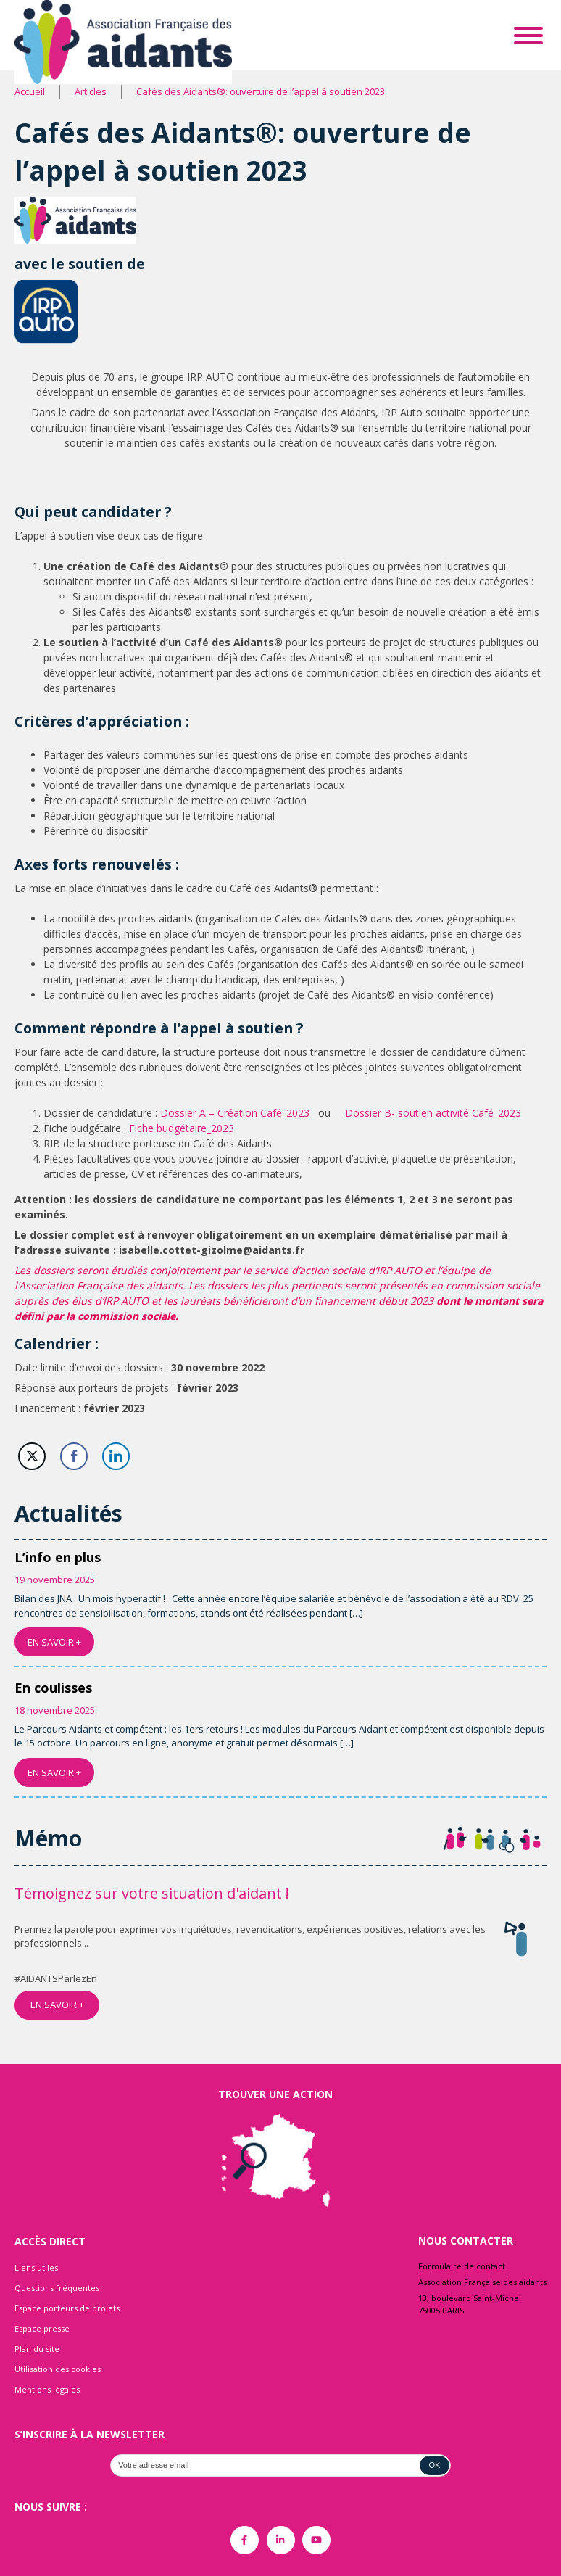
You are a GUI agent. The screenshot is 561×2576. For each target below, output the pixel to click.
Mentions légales (47, 2389)
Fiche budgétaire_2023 (181, 1128)
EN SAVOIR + (54, 1641)
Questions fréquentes (56, 2287)
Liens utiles (36, 2267)
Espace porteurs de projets (67, 2308)
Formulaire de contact (461, 2266)
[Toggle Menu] (528, 35)
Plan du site (36, 2348)
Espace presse (42, 2328)
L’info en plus (57, 1557)
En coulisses (53, 1687)
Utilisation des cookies (57, 2369)
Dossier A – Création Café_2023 (234, 1113)
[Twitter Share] (32, 1456)
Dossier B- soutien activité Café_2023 (433, 1113)
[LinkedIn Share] (116, 1456)
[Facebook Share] (74, 1456)
